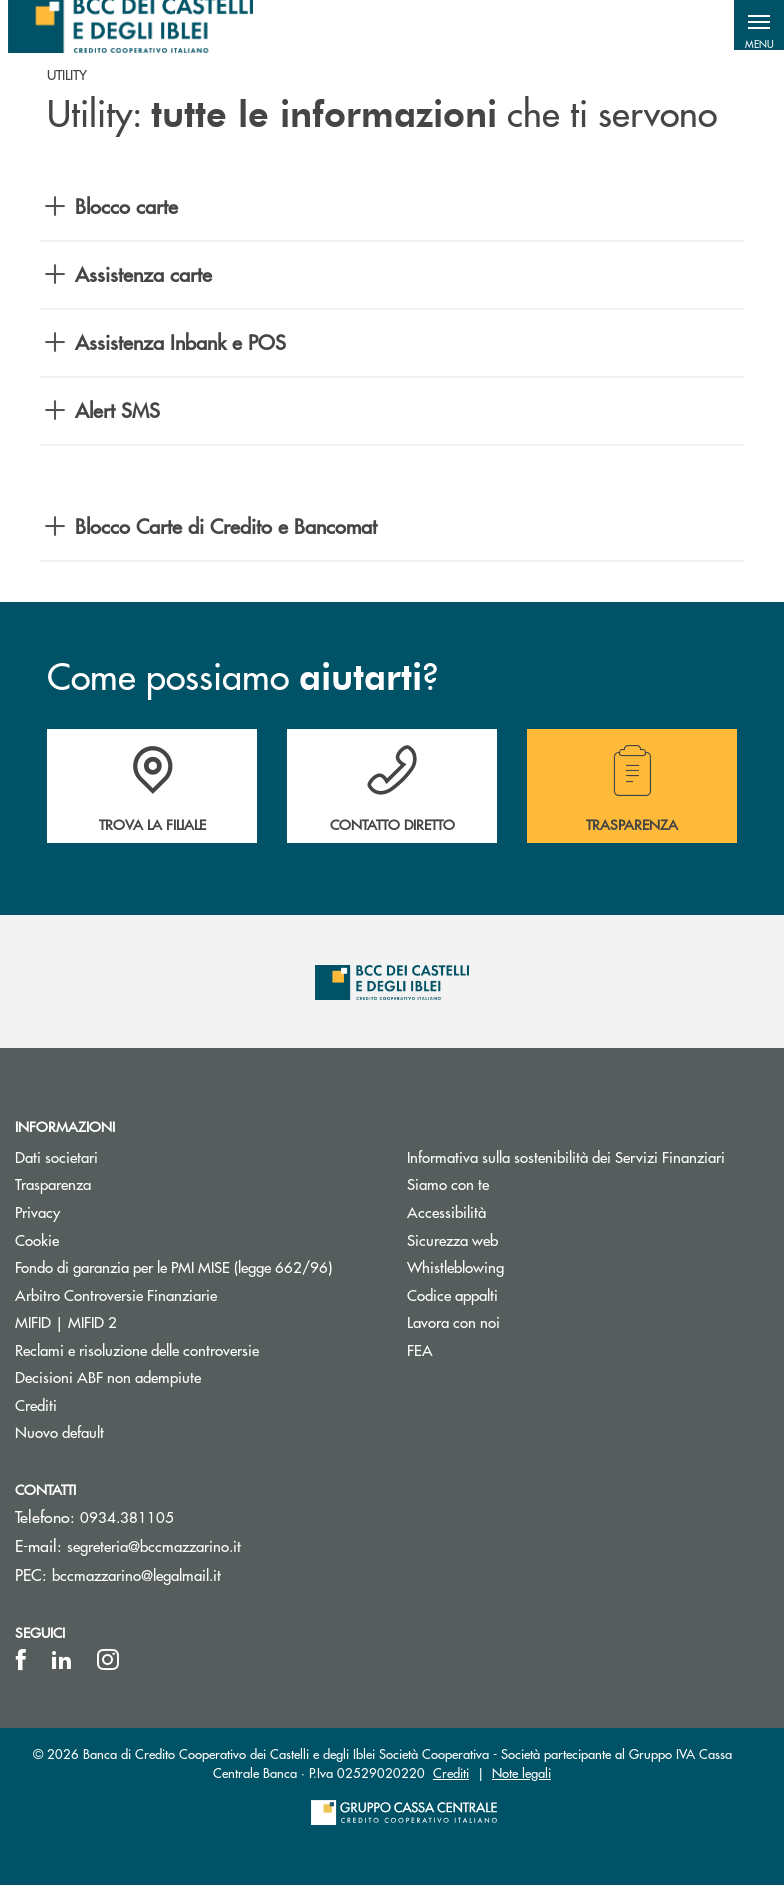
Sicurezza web (452, 1239)
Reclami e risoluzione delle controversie (137, 1349)
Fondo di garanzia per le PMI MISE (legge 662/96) (196, 1266)
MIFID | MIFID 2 (66, 1321)
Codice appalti (452, 1294)
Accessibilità (446, 1211)
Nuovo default (59, 1431)
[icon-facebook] (21, 1660)
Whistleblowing (455, 1266)
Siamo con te (448, 1183)
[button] (759, 25)
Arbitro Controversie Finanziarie (191, 1294)
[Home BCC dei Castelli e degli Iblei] (130, 25)
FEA (420, 1349)
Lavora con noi (453, 1321)
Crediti (36, 1404)
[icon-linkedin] (62, 1660)
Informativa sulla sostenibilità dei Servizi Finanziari (566, 1156)
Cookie (37, 1239)
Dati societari (56, 1156)
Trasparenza (53, 1183)
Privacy (37, 1211)
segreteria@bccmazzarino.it (154, 1545)
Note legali (521, 1772)
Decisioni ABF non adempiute (108, 1376)
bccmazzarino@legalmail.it (136, 1574)
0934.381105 (127, 1516)
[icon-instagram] (108, 1660)
